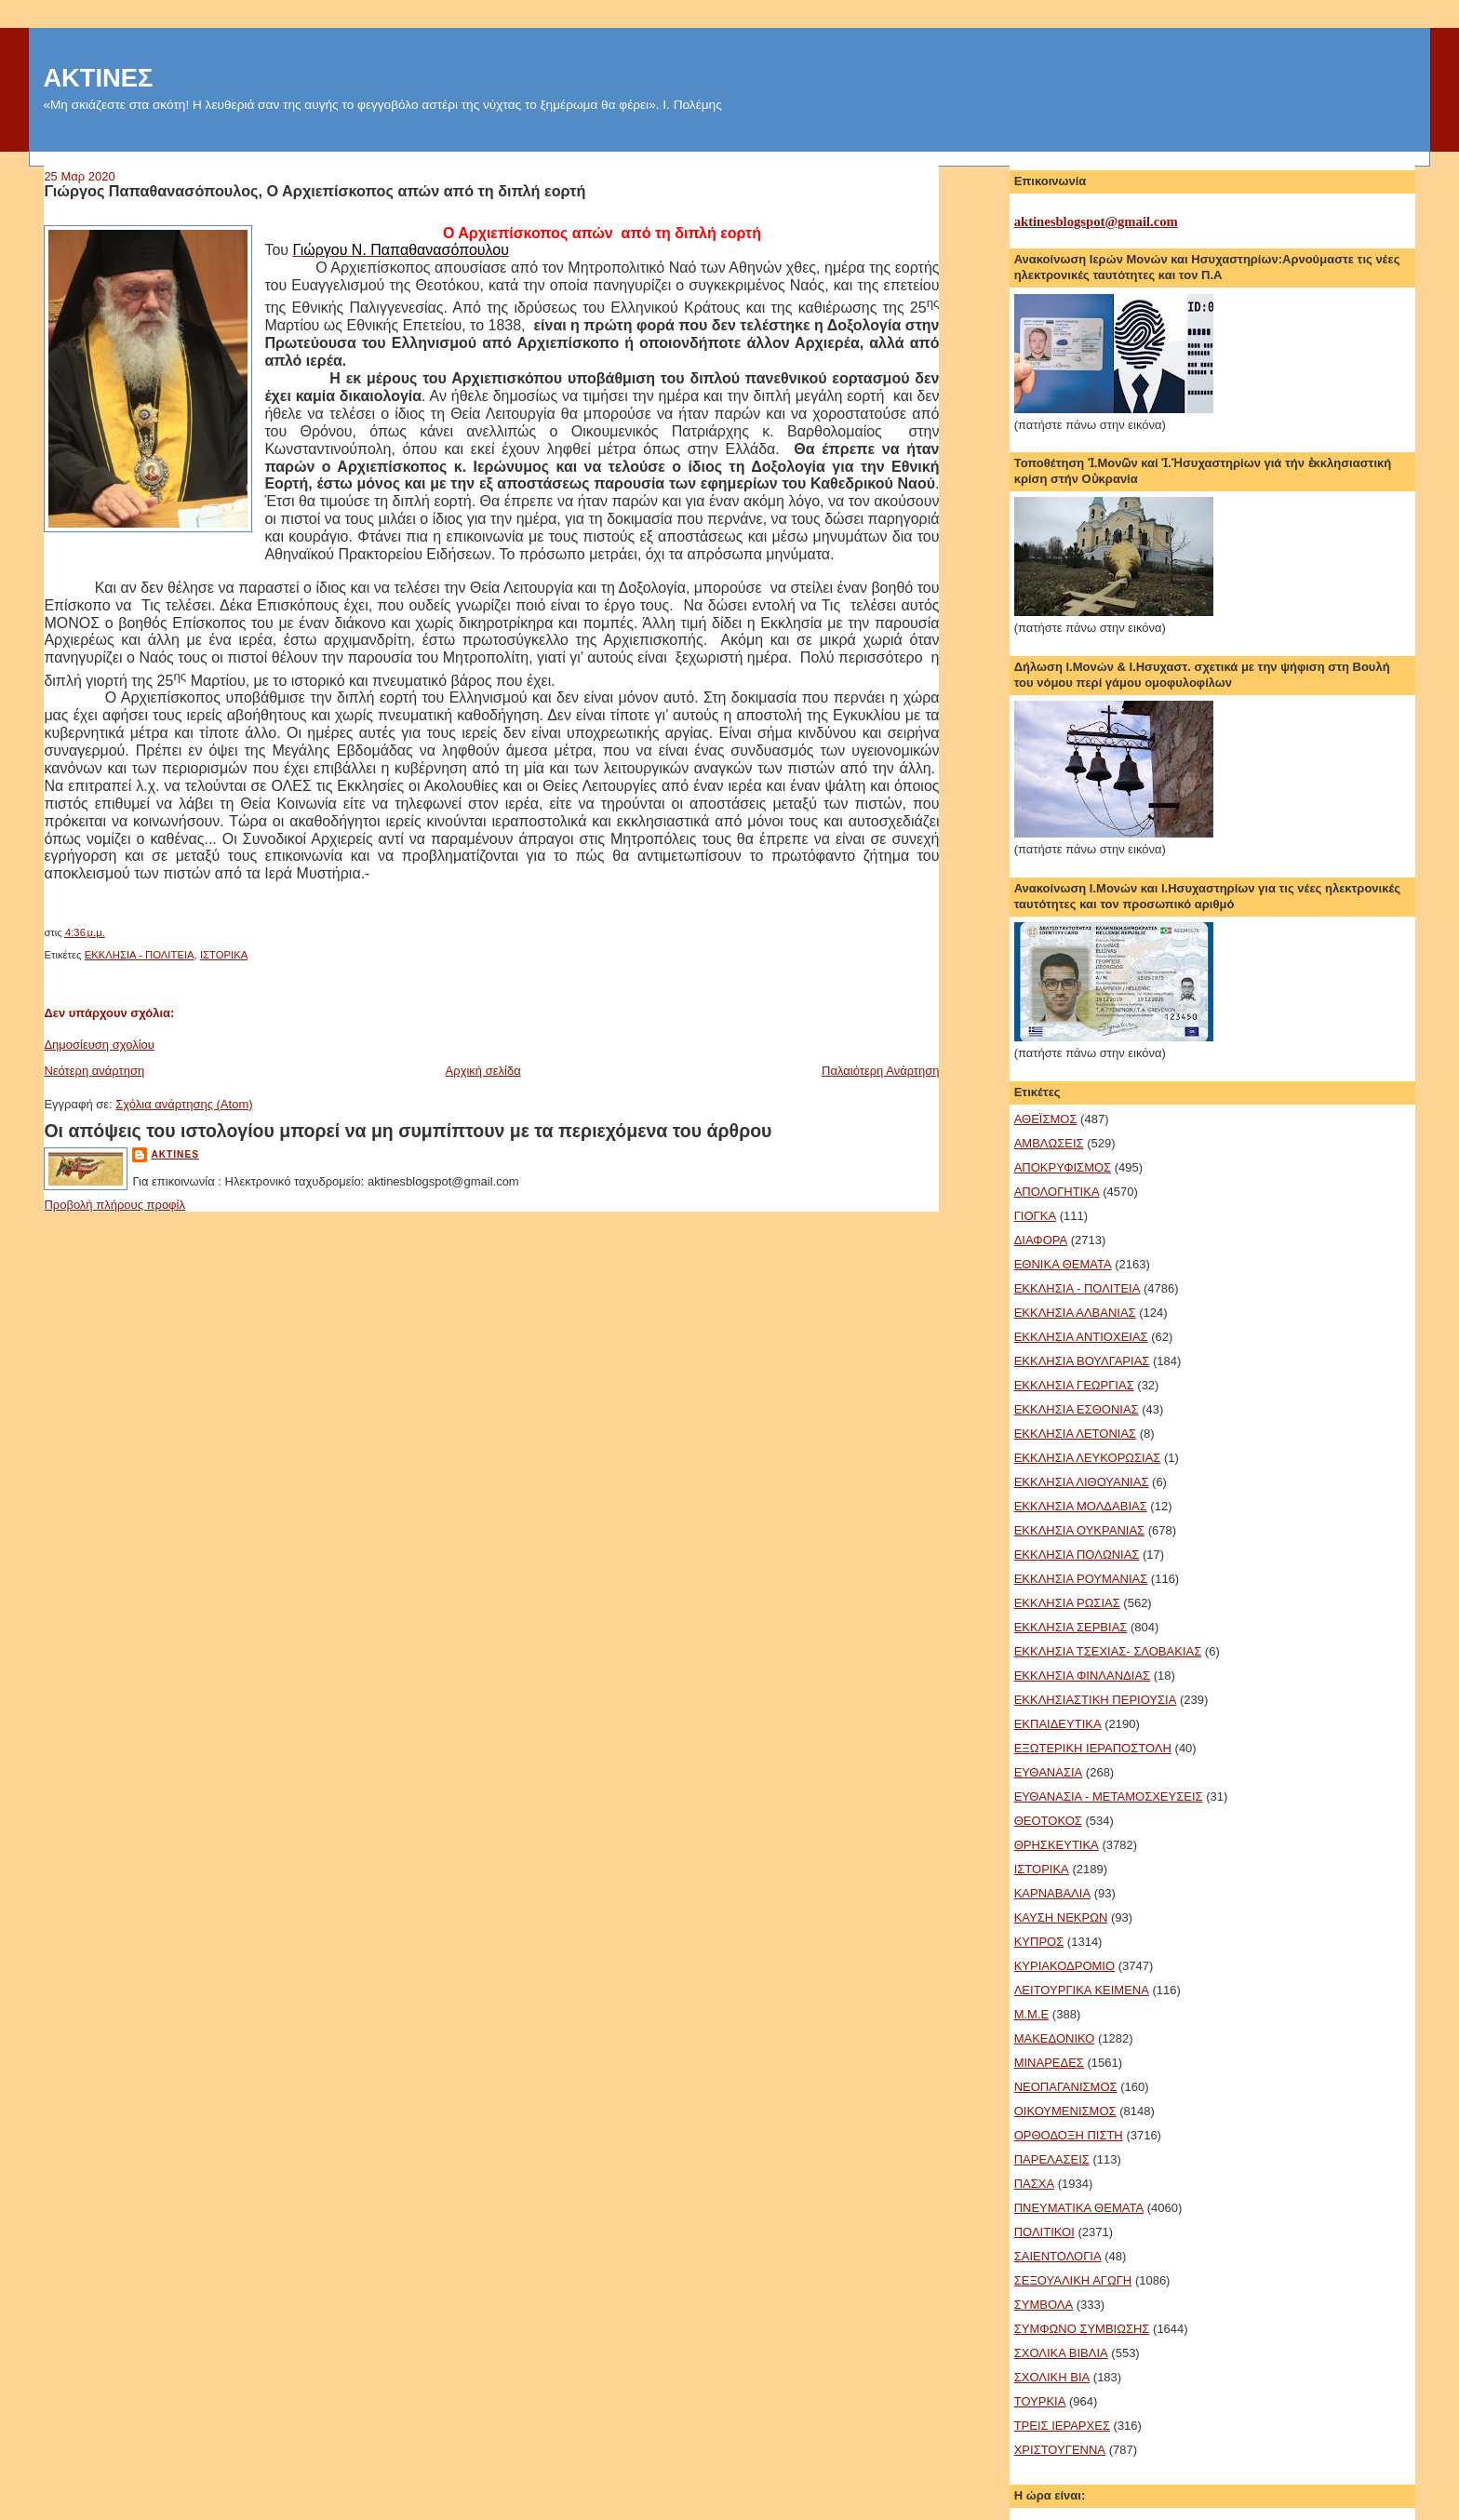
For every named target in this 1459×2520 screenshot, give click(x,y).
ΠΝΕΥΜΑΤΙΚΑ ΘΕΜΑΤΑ (1079, 2208)
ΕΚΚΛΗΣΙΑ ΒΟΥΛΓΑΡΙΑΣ (1082, 1361)
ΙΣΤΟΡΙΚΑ (224, 954)
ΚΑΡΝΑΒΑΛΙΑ (1052, 1893)
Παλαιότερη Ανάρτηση (880, 1071)
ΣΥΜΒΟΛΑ (1043, 2305)
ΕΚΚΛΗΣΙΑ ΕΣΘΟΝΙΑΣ (1076, 1409)
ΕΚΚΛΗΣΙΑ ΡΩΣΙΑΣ (1067, 1603)
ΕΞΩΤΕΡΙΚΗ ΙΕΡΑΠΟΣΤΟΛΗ (1092, 1748)
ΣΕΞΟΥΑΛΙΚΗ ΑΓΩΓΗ (1073, 2280)
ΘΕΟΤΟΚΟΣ (1048, 1821)
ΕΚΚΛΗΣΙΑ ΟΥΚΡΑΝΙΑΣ (1079, 1530)
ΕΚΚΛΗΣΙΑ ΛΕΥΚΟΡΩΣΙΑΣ (1087, 1458)
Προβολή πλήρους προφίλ (114, 1205)
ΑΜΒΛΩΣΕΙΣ (1049, 1143)
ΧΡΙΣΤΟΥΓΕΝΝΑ (1059, 2450)
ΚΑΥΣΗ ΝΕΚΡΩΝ (1061, 1917)
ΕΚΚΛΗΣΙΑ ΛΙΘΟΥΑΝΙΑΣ (1081, 1482)
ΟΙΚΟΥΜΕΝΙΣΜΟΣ (1065, 2111)
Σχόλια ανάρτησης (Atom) (183, 1104)
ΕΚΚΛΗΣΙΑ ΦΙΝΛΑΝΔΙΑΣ (1082, 1675)
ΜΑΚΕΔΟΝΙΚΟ (1054, 2038)
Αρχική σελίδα (483, 1071)
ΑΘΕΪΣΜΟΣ (1046, 1119)
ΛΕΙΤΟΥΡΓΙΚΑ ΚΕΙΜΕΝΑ (1081, 1990)
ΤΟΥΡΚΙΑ (1040, 2401)
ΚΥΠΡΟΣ (1039, 1942)
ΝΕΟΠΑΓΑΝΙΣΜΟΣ (1066, 2087)
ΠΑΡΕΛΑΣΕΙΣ (1052, 2159)
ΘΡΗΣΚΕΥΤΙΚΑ (1056, 1845)
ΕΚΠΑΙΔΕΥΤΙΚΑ (1058, 1724)
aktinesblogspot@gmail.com (1096, 221)
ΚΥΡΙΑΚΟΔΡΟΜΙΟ (1064, 1966)
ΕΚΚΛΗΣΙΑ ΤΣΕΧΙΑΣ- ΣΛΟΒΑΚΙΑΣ (1108, 1651)
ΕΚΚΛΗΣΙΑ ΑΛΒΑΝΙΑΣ (1075, 1313)
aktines (175, 1154)
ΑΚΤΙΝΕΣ (98, 77)
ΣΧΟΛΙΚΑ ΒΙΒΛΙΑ (1061, 2353)
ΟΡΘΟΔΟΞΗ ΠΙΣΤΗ (1068, 2135)
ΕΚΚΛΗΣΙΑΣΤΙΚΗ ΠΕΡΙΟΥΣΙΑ (1095, 1700)
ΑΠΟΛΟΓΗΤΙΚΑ (1057, 1192)
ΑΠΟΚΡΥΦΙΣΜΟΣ (1062, 1167)
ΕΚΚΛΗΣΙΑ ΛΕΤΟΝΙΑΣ (1075, 1434)
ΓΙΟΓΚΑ (1035, 1216)
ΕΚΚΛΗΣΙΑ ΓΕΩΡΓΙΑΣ (1074, 1385)
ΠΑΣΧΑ (1034, 2184)
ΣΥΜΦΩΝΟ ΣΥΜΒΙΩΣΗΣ (1082, 2329)
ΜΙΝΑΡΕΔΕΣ (1049, 2063)
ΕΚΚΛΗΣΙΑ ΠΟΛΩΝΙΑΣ (1077, 1555)
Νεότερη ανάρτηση (94, 1071)
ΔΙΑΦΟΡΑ (1040, 1240)
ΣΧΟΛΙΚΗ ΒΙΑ (1052, 2377)
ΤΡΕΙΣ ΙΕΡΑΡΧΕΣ (1062, 2426)
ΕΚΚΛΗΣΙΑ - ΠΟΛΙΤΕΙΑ (139, 954)
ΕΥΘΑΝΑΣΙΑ (1048, 1772)
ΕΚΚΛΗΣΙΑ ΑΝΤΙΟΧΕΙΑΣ (1081, 1337)
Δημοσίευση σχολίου (99, 1045)
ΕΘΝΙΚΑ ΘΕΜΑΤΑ (1063, 1264)
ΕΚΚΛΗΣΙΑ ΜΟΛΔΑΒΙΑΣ (1080, 1506)
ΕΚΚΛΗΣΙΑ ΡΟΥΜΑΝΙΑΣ (1081, 1579)
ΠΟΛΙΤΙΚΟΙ (1044, 2232)
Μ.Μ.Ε (1032, 2014)
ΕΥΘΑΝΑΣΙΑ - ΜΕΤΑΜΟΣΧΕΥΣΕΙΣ (1108, 1796)
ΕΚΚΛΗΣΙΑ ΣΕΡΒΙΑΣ (1071, 1627)
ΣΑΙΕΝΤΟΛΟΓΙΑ (1058, 2256)
